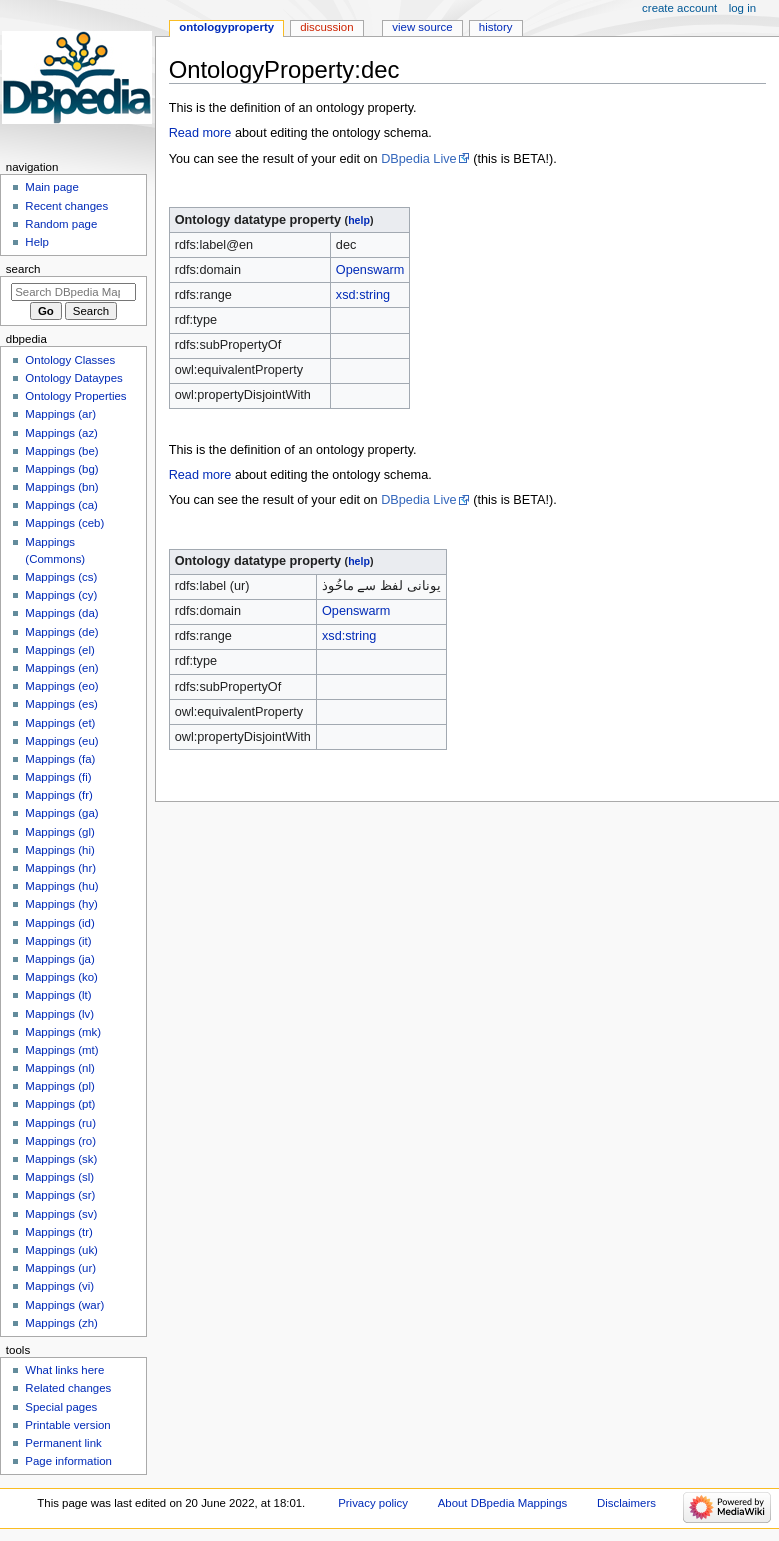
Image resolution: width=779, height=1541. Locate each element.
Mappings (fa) (60, 759)
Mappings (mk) (63, 1032)
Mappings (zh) (61, 1323)
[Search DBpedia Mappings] (73, 292)
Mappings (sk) (61, 1159)
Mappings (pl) (59, 1086)
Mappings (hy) (61, 904)
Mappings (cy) (61, 595)
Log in (742, 8)
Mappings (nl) (59, 1068)
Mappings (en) (61, 668)
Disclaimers (626, 1503)
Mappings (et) (60, 723)
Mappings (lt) (58, 995)
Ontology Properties (75, 396)
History (496, 27)
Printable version (67, 1425)
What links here (64, 1370)
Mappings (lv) (59, 1014)
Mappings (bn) (61, 487)
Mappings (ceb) (64, 523)
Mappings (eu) (61, 741)
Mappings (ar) (60, 414)
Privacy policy (373, 1503)
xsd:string (363, 295)
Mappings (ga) (61, 813)
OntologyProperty (226, 27)
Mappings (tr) (58, 1232)
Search (23, 269)
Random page (61, 224)
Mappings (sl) (59, 1177)
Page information (68, 1461)
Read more (200, 133)
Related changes (68, 1388)
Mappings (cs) (61, 577)
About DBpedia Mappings (503, 1503)
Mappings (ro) (60, 1141)
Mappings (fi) (58, 777)
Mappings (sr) (60, 1195)
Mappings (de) (61, 632)
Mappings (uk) (61, 1250)
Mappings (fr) (58, 795)
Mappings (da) (61, 613)
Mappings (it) (58, 941)
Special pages (61, 1407)
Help (37, 242)
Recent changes (66, 206)
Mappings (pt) (60, 1104)
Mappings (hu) (61, 886)
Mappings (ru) (60, 1123)
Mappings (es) (61, 704)
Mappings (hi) (59, 850)
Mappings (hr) (60, 868)
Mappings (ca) (61, 505)
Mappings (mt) (61, 1050)
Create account (679, 8)
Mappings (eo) (61, 686)
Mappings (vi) (59, 1286)
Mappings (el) (59, 650)
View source (422, 27)
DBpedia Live (418, 159)
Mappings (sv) (61, 1214)
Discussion (326, 27)
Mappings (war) (64, 1305)
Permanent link (63, 1443)
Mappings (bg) (61, 469)
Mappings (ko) (61, 977)
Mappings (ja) (59, 959)
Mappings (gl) (59, 832)
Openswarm (370, 270)
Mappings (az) (61, 433)
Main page (52, 187)
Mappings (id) (59, 923)
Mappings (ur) (60, 1268)
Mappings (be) (61, 451)
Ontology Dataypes (73, 378)
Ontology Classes (70, 360)
